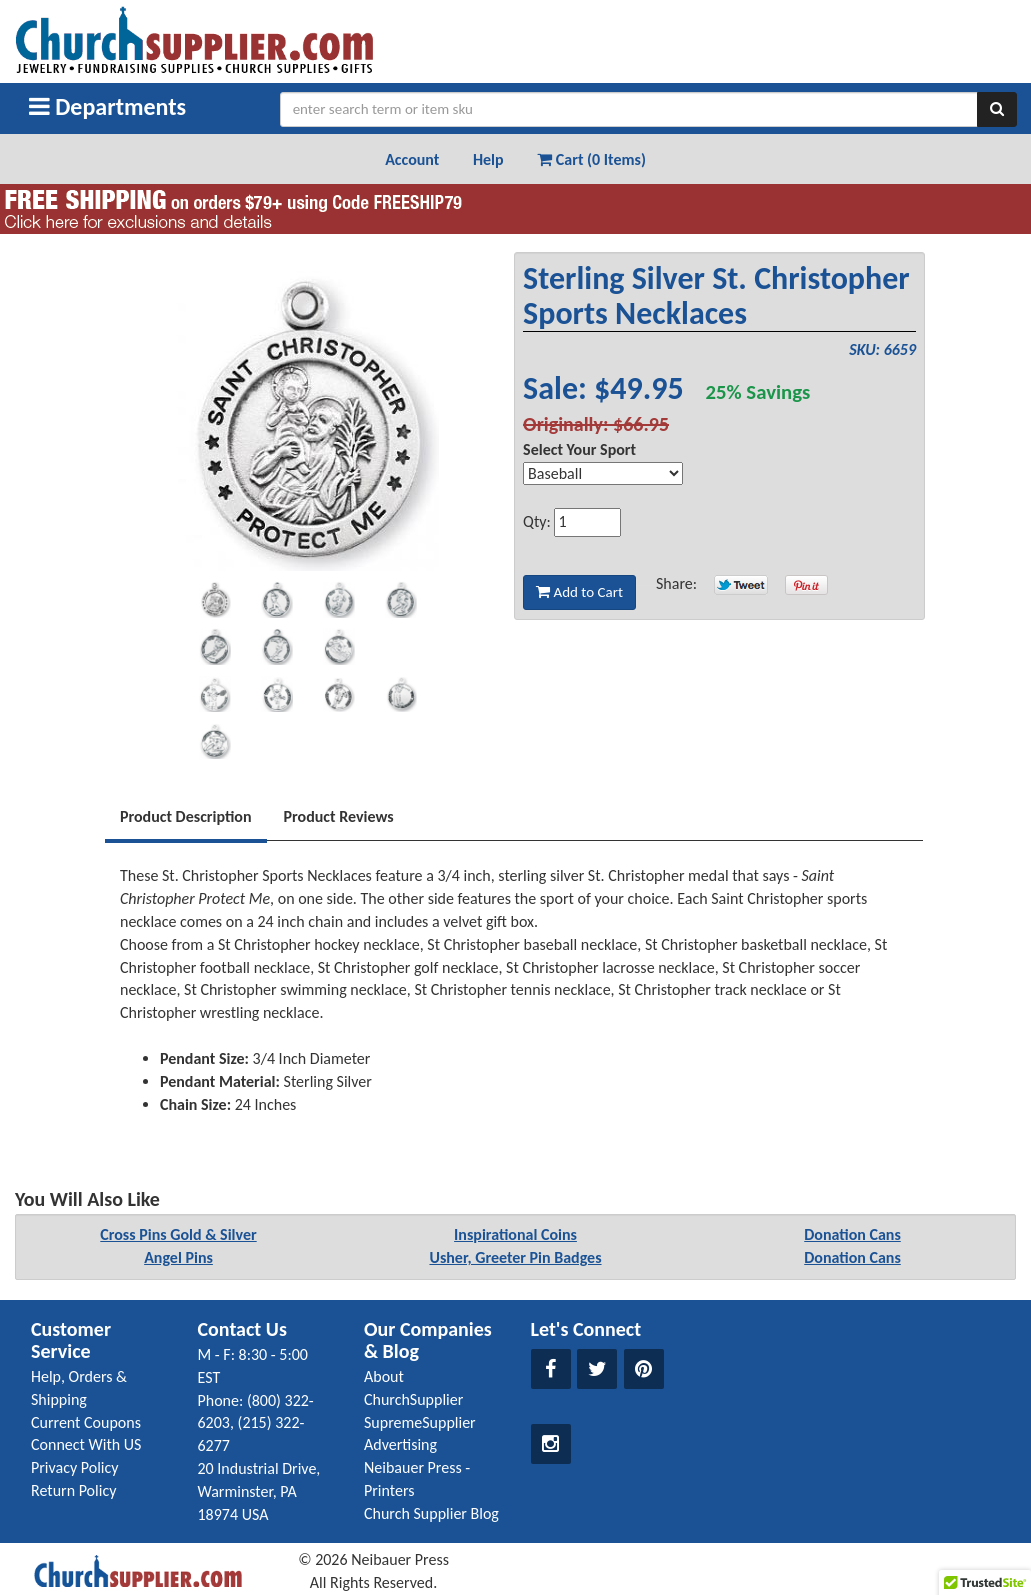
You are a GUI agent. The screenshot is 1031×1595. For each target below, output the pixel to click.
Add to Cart (579, 592)
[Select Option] (603, 473)
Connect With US (86, 1444)
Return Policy (73, 1490)
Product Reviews (339, 816)
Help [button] (488, 159)
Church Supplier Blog (431, 1513)
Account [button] (412, 159)
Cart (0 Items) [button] (591, 159)
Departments (107, 106)
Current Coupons (86, 1422)
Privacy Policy (75, 1467)
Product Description (186, 816)
